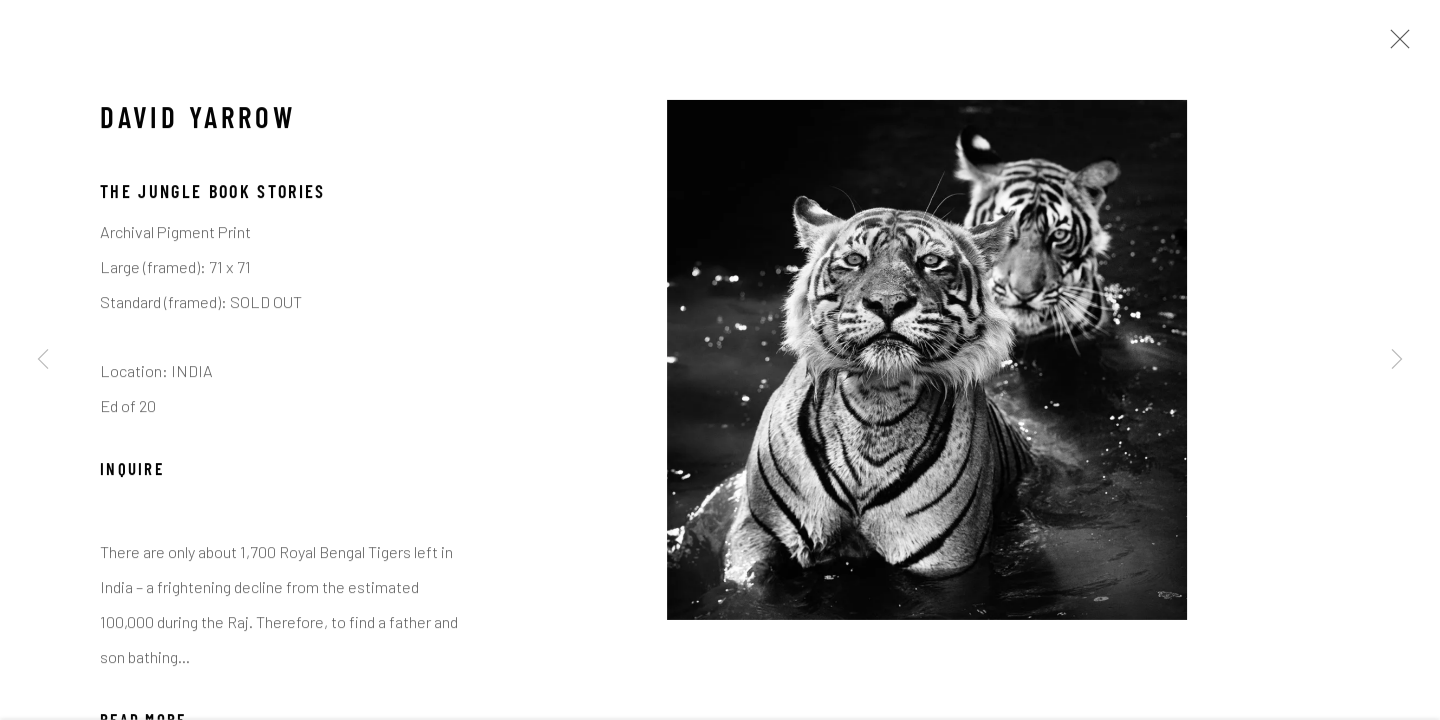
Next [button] (1397, 360)
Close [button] (1395, 45)
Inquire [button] (132, 474)
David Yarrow (197, 124)
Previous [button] (43, 360)
